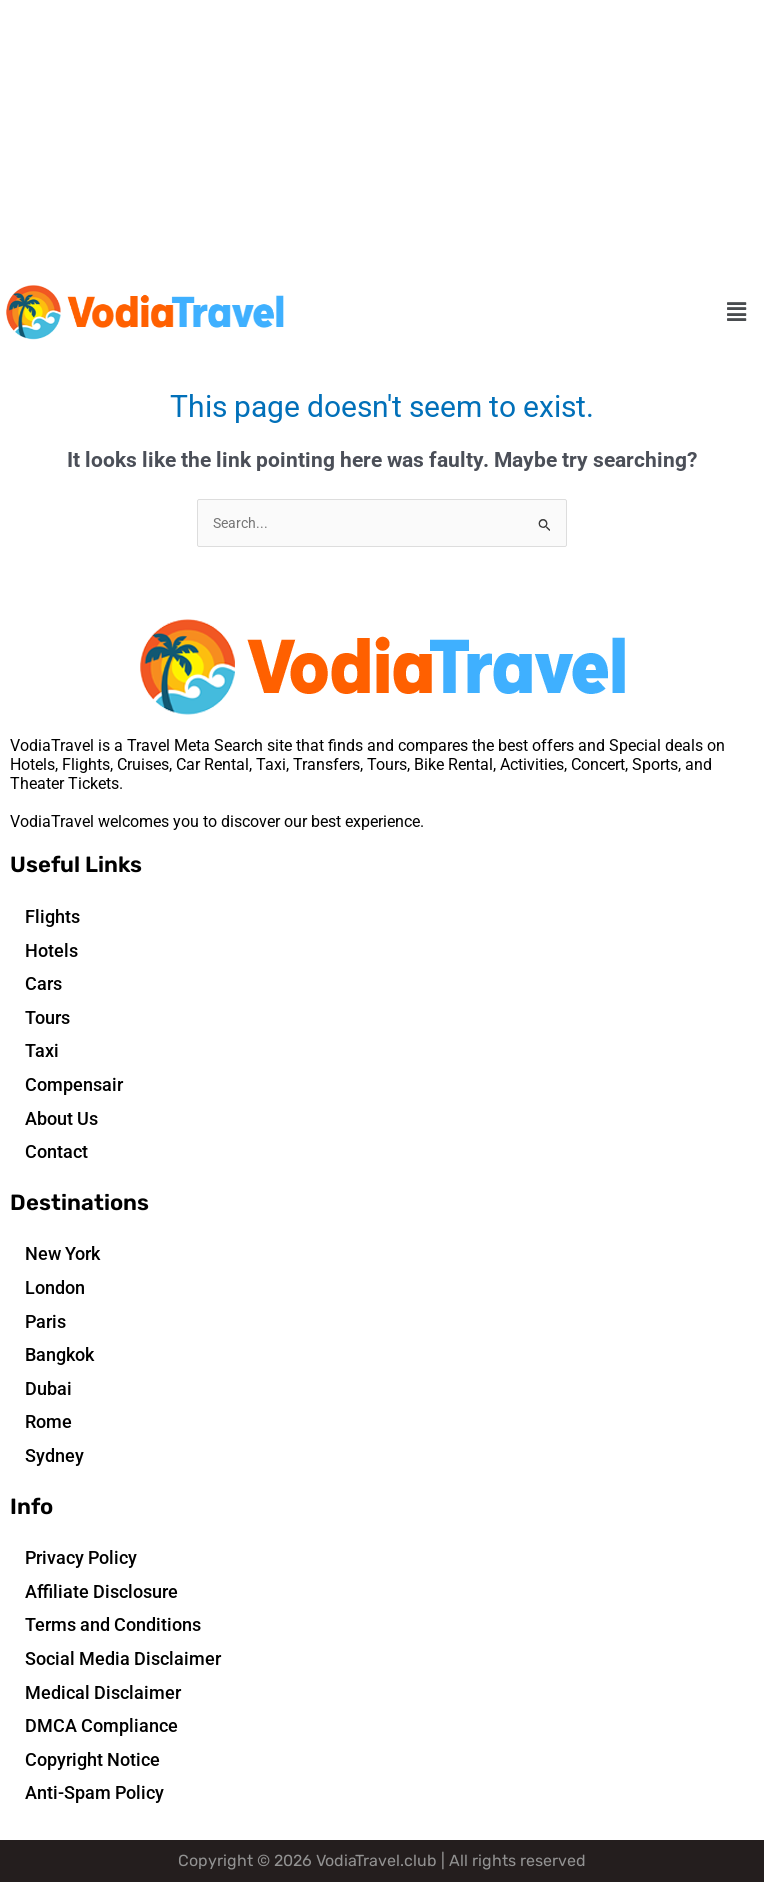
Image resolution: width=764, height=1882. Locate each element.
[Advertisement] (382, 140)
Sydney (54, 1455)
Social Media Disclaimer (123, 1658)
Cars (43, 983)
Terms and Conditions (113, 1624)
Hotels (51, 950)
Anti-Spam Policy (94, 1792)
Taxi (42, 1050)
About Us (61, 1118)
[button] (737, 313)
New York (62, 1253)
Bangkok (59, 1354)
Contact (56, 1151)
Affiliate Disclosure (101, 1591)
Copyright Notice (92, 1759)
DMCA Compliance (101, 1725)
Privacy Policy (81, 1557)
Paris (45, 1321)
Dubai (48, 1388)
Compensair (74, 1084)
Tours (47, 1017)
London (55, 1287)
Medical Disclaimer (103, 1692)
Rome (48, 1421)
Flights (52, 916)
